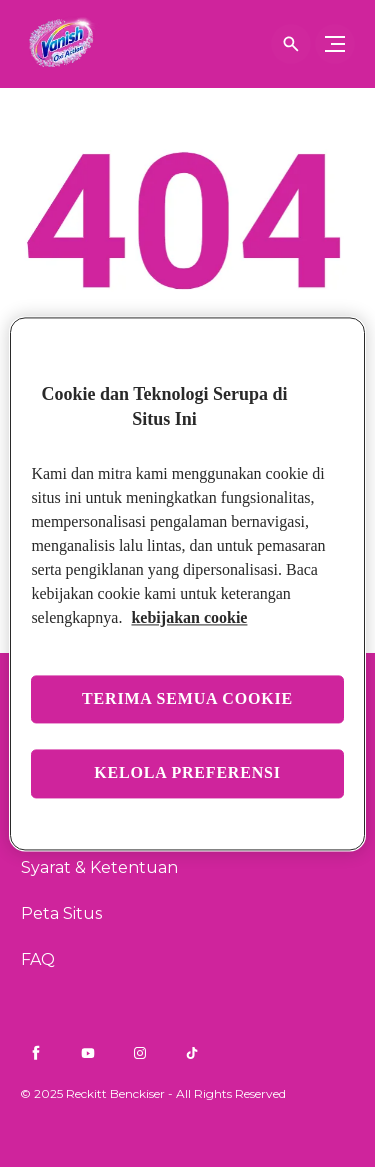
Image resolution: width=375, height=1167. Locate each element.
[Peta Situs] (61, 914)
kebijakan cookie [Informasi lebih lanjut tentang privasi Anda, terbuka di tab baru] (189, 617)
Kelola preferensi (187, 773)
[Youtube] (88, 1053)
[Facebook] (36, 1053)
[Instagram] (140, 1053)
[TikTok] (192, 1053)
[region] (187, 583)
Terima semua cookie (187, 698)
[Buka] (291, 44)
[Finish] (55, 44)
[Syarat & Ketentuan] (99, 868)
